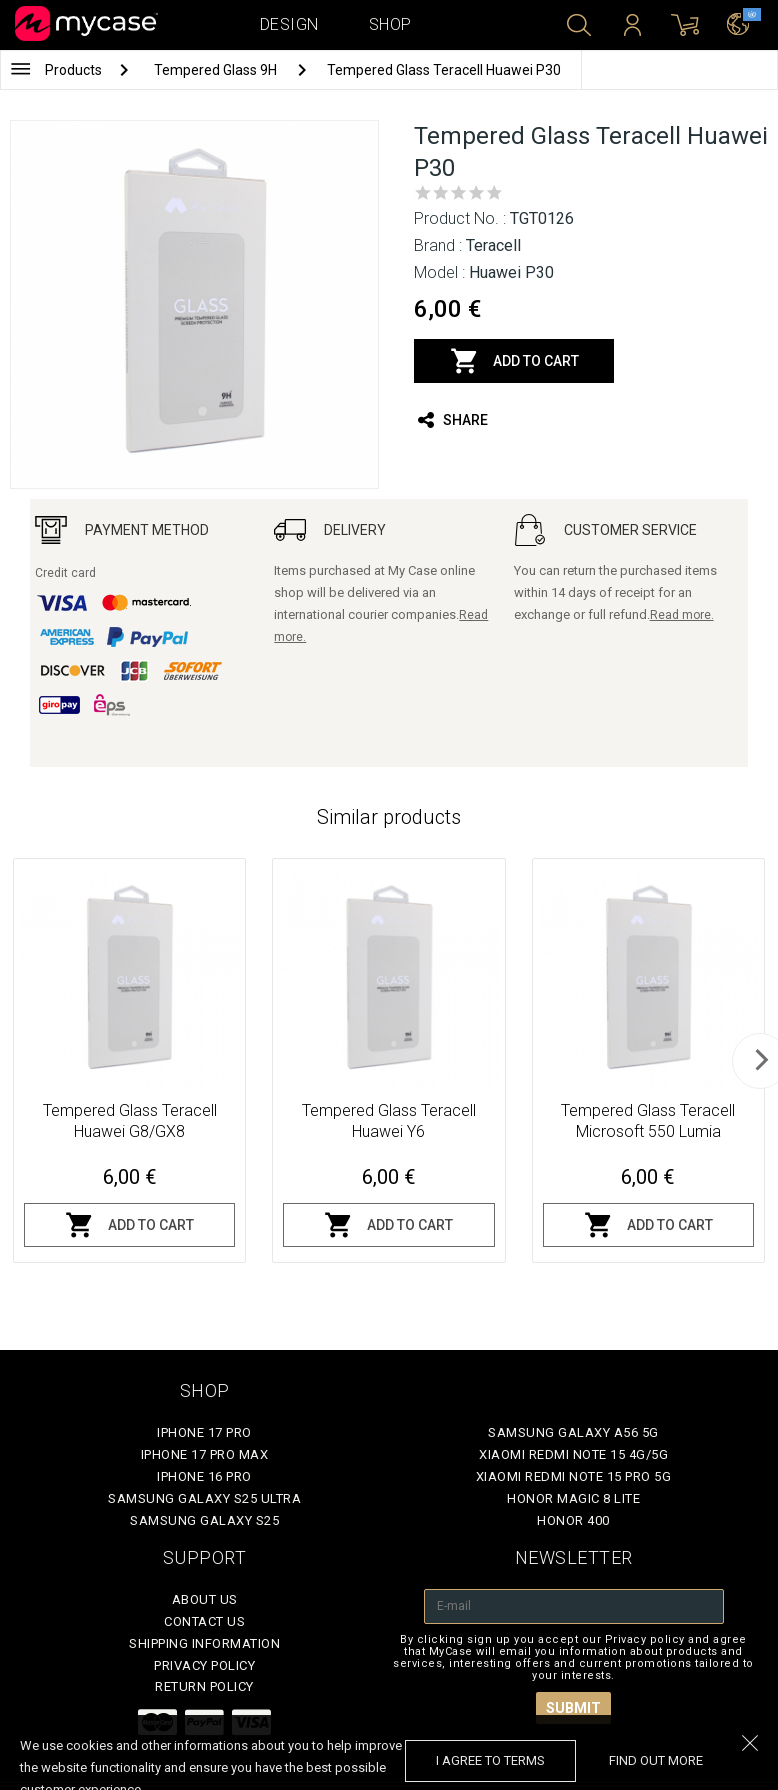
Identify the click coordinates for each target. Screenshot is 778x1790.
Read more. (682, 615)
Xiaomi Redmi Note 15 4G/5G (573, 1454)
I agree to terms (490, 1760)
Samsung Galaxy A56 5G (573, 1432)
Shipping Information (204, 1643)
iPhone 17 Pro (204, 1432)
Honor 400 (573, 1520)
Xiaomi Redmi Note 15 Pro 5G (574, 1476)
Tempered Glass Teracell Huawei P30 (444, 70)
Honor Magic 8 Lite (573, 1498)
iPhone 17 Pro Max (205, 1454)
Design (289, 24)
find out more (656, 1760)
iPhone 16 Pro (204, 1476)
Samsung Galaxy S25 (204, 1520)
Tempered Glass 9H (217, 70)
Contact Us (204, 1621)
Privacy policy (204, 1665)
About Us (205, 1599)
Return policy (204, 1686)
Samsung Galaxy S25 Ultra (204, 1498)
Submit (573, 1708)
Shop (390, 24)
